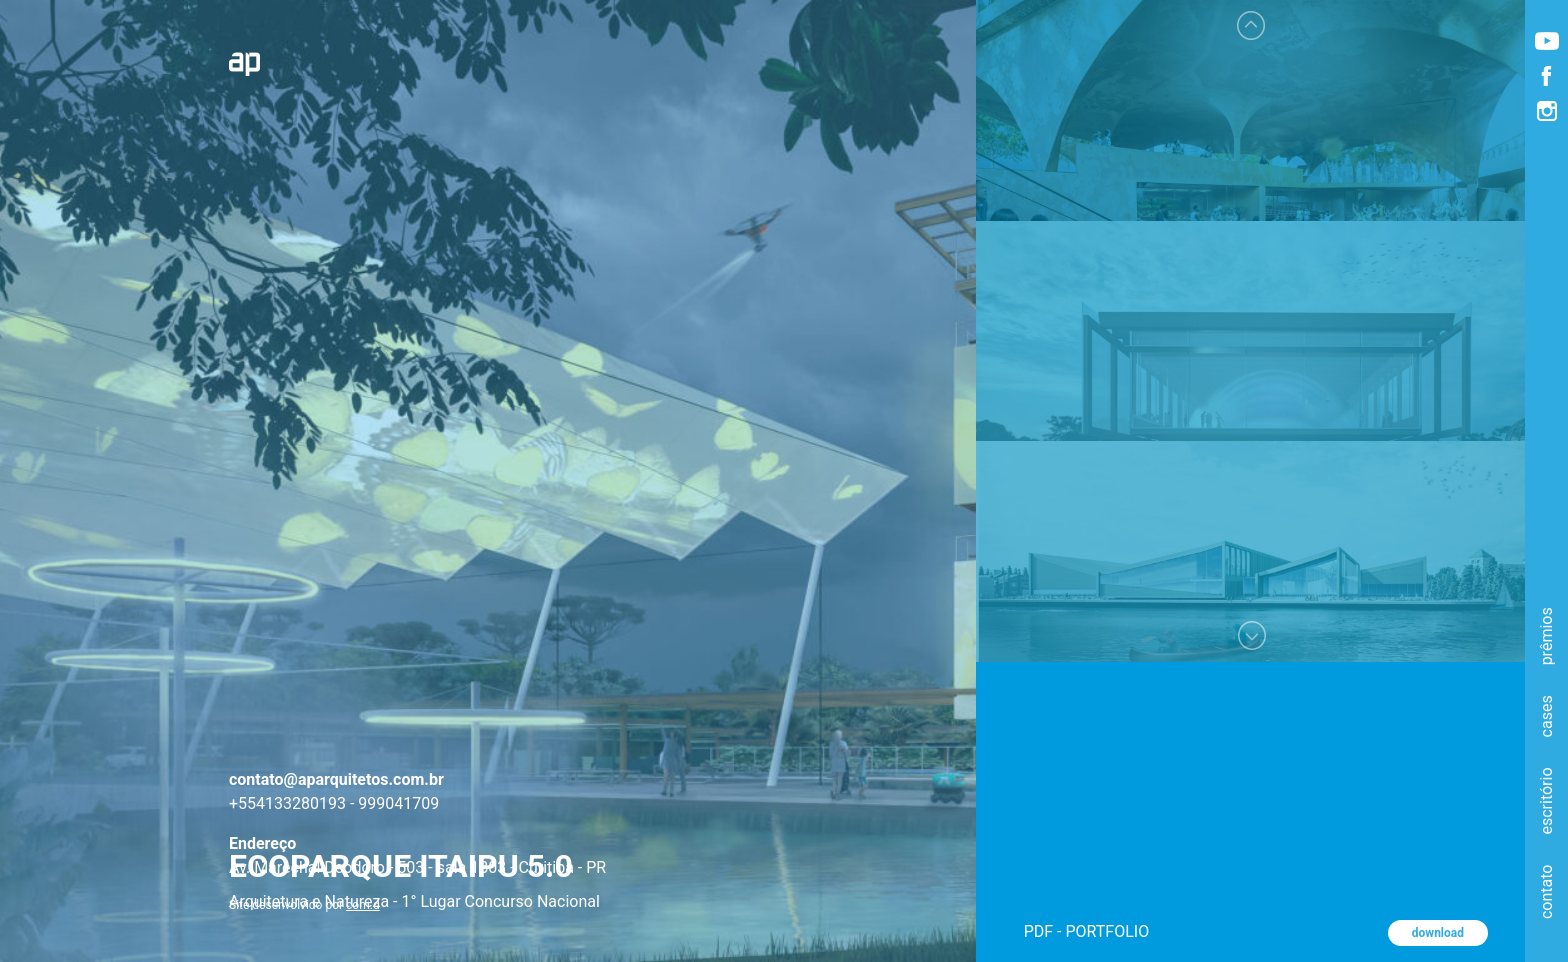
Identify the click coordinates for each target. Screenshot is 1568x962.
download (1438, 933)
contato (1546, 891)
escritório (1546, 800)
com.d (363, 905)
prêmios (1546, 636)
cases (1546, 716)
